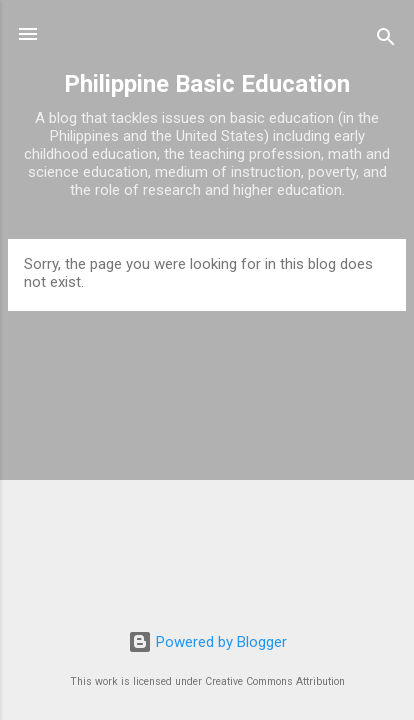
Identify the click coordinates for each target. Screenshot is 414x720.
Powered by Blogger (207, 642)
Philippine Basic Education (207, 84)
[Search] (386, 40)
